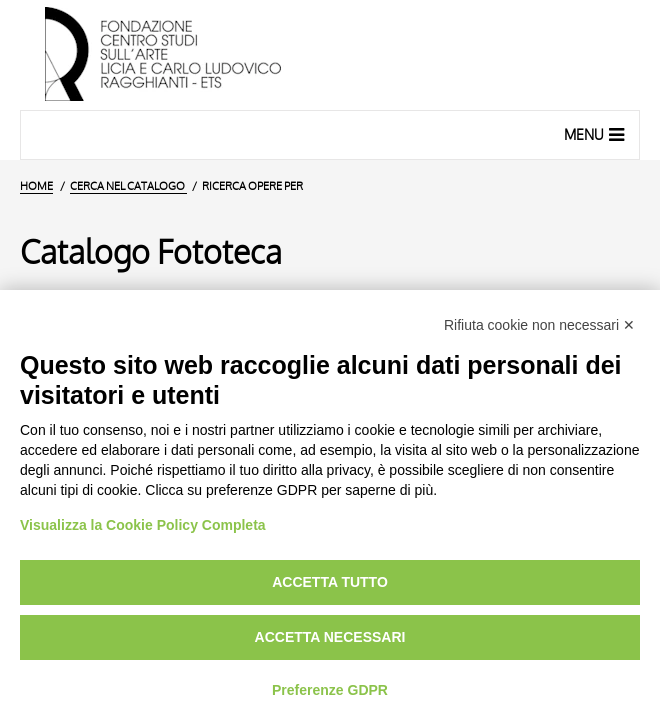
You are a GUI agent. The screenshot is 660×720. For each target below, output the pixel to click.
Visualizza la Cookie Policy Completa (143, 525)
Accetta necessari (330, 637)
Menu (596, 134)
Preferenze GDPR (330, 690)
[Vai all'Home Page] (330, 55)
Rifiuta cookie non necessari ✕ (539, 325)
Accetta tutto (330, 582)
